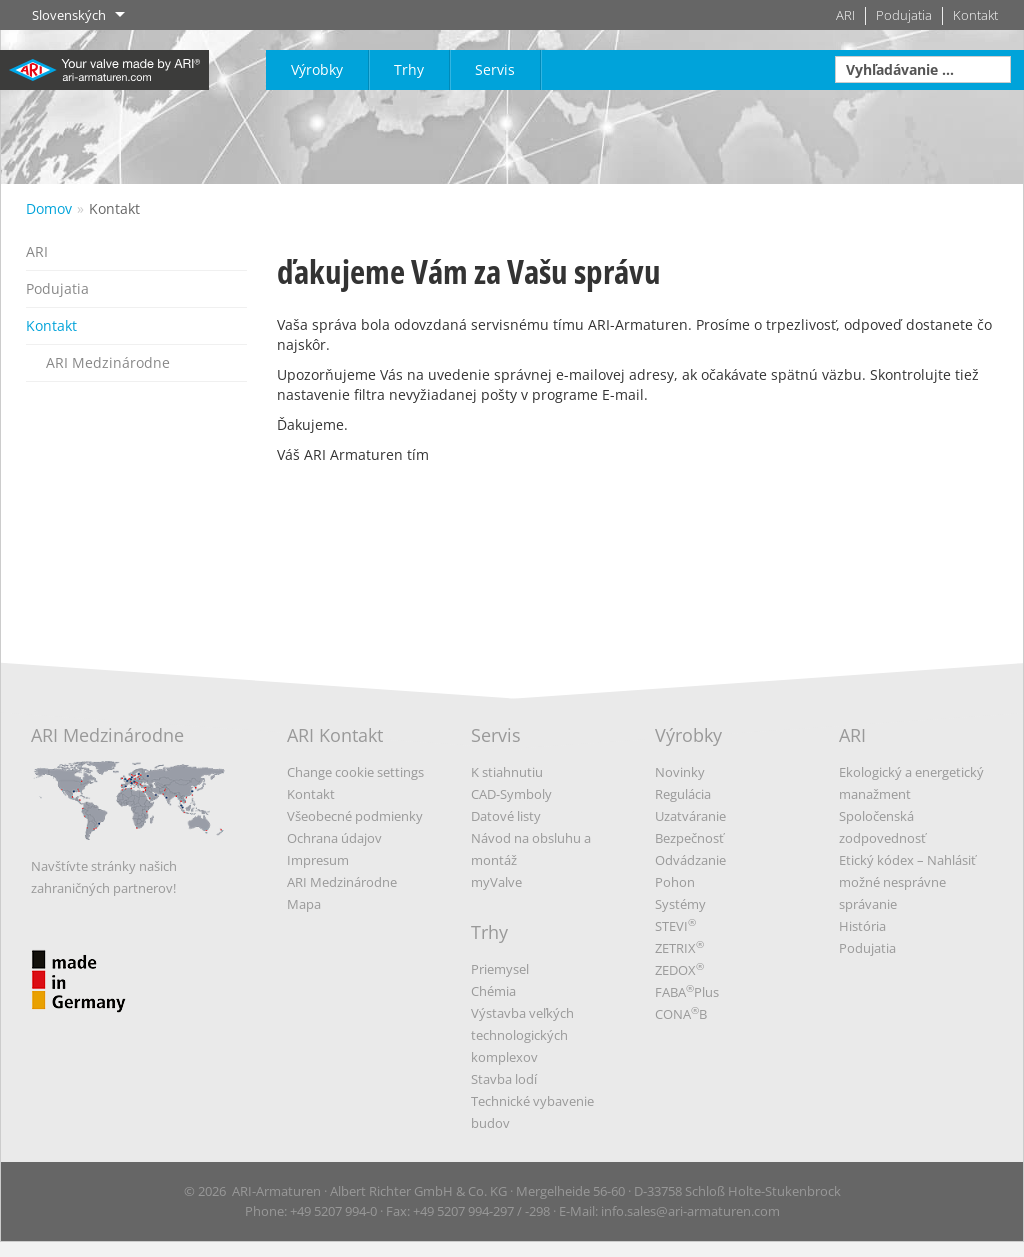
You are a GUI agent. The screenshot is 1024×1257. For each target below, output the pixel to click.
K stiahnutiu (507, 772)
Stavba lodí (504, 1079)
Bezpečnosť (689, 838)
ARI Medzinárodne (108, 362)
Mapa (304, 904)
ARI (845, 15)
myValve (496, 882)
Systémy (680, 904)
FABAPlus (687, 992)
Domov (49, 208)
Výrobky (317, 69)
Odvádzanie (690, 860)
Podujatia (904, 15)
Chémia (493, 991)
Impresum (318, 860)
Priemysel (500, 969)
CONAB (681, 1014)
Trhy (409, 69)
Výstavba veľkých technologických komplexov (522, 1035)
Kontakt (975, 15)
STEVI (675, 926)
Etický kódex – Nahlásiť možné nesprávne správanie (907, 882)
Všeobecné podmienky (355, 816)
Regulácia (683, 794)
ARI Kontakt (335, 735)
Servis (495, 69)
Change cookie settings (355, 772)
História (862, 926)
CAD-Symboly (511, 794)
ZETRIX (679, 948)
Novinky (680, 772)
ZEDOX (679, 970)
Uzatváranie (690, 816)
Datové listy (506, 816)
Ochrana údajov (334, 838)
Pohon (675, 882)
